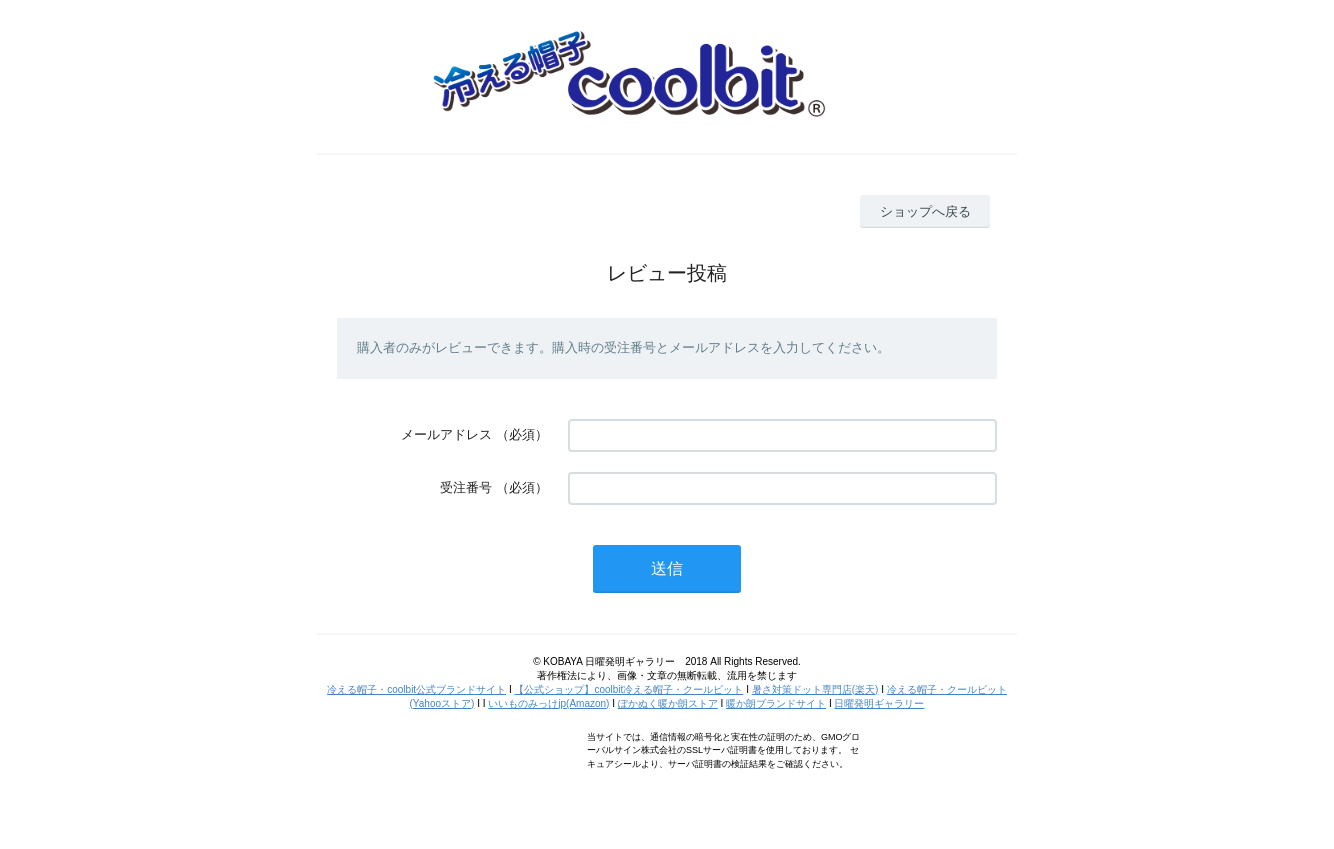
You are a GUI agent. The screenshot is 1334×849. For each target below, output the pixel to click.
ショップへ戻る (925, 211)
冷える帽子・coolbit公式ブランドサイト (416, 689)
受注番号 (466, 487)
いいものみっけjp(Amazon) (548, 703)
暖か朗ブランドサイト (776, 703)
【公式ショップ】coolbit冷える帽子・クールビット (628, 689)
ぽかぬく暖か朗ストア (668, 703)
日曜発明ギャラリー (879, 703)
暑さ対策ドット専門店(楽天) (815, 689)
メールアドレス (446, 434)
